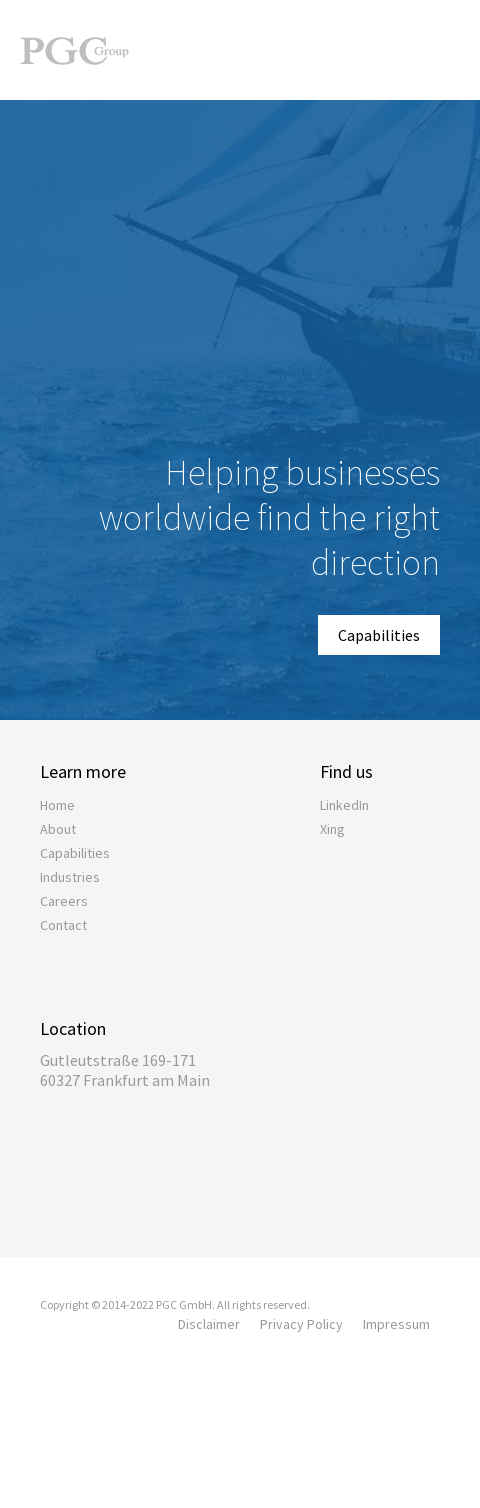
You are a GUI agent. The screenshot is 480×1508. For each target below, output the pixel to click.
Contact (63, 925)
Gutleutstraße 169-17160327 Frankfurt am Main (125, 1070)
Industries (70, 877)
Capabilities (379, 635)
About (58, 829)
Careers (64, 901)
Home (57, 805)
